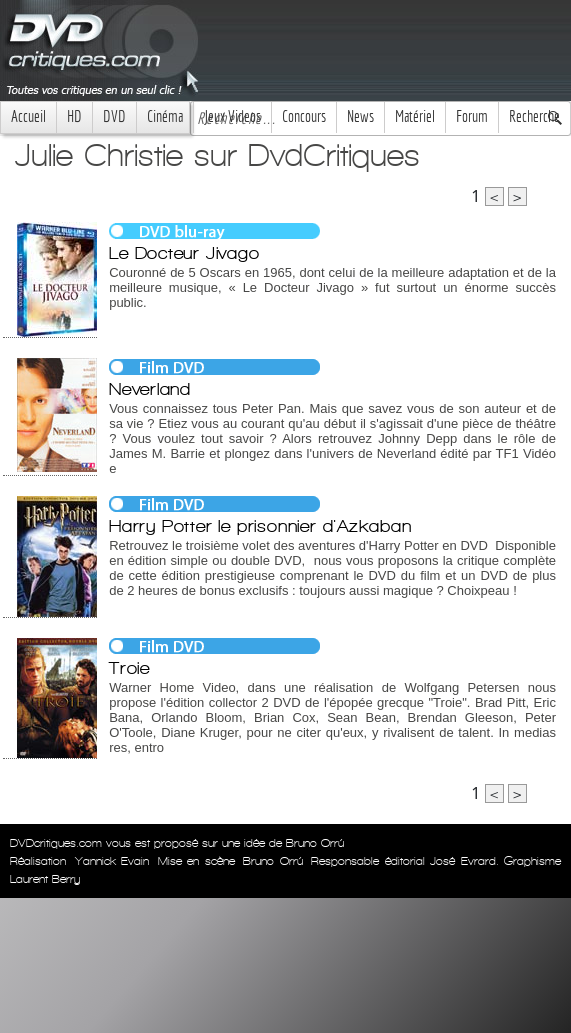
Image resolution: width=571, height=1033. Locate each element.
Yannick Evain (112, 861)
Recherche (534, 116)
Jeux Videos (232, 116)
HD (74, 116)
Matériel (415, 116)
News (360, 116)
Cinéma (165, 116)
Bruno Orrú (273, 861)
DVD (114, 116)
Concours (304, 116)
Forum (472, 116)
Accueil (28, 116)
